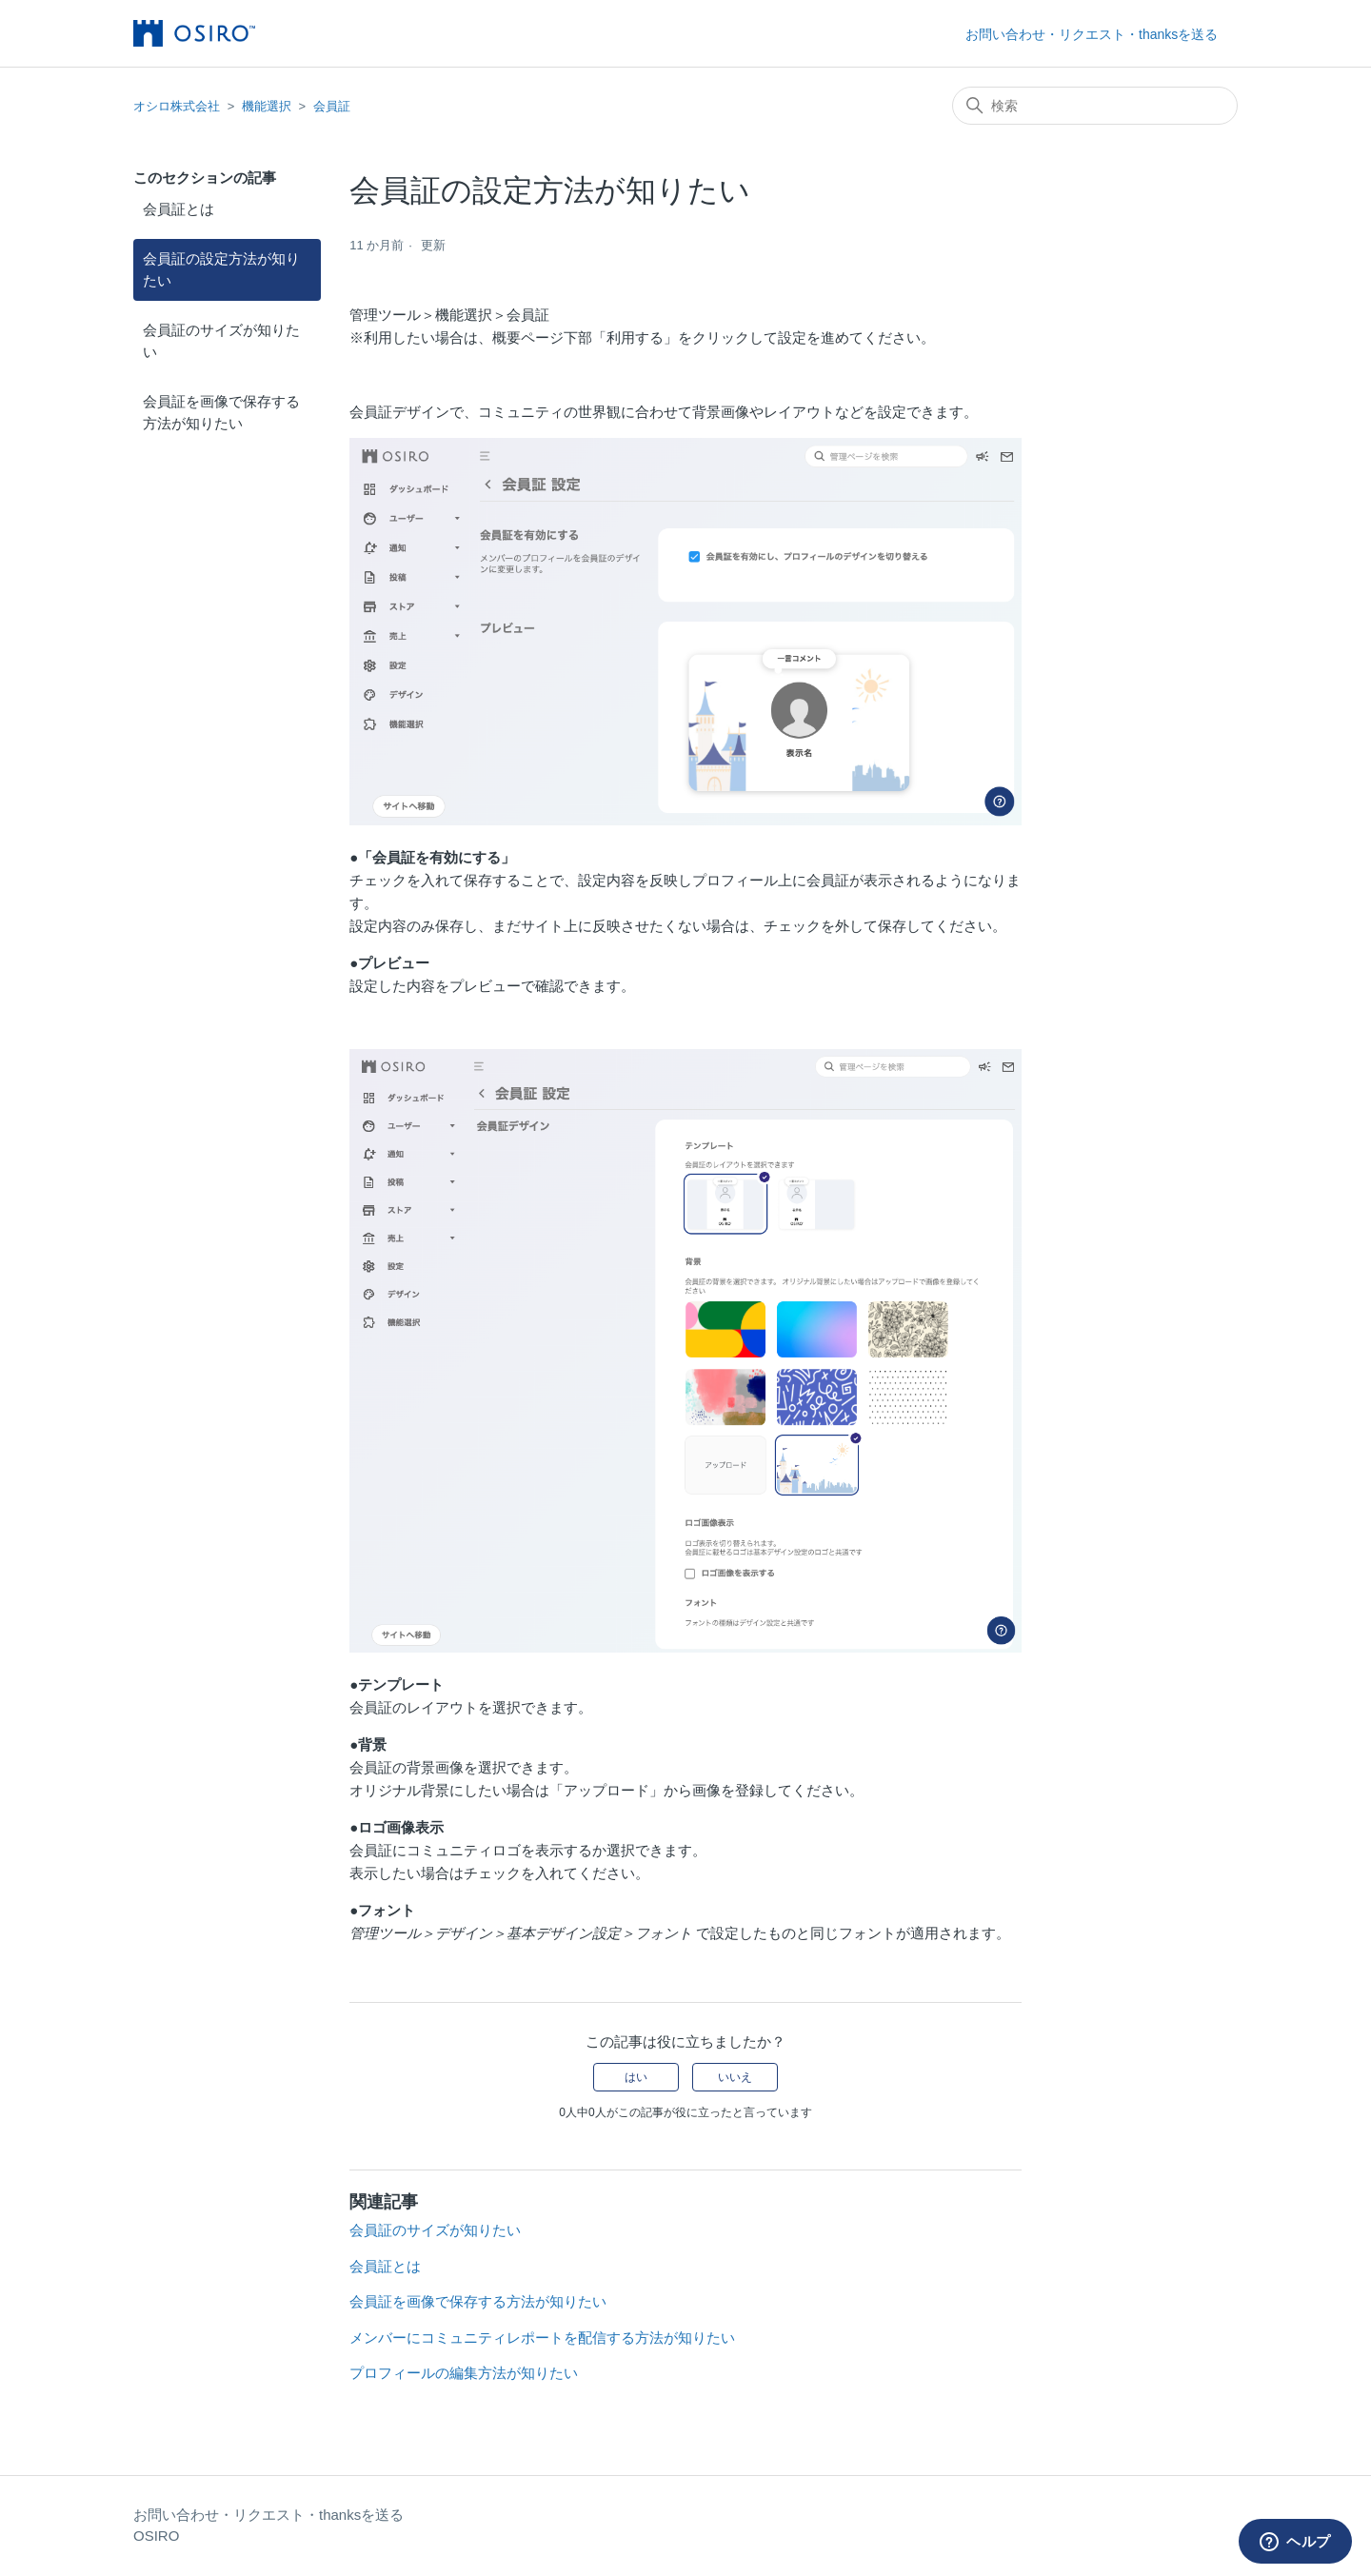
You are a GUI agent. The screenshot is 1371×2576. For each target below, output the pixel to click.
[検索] (1095, 106)
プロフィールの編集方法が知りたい (463, 2373)
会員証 (331, 106)
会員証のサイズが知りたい (221, 341)
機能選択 (266, 106)
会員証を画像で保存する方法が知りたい (221, 412)
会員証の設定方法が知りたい (221, 269)
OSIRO (156, 2535)
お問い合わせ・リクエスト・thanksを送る (1091, 34)
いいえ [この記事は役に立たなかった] (735, 2077)
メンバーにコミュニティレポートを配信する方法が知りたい (542, 2337)
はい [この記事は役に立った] (636, 2077)
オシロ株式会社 (176, 106)
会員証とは (178, 209)
